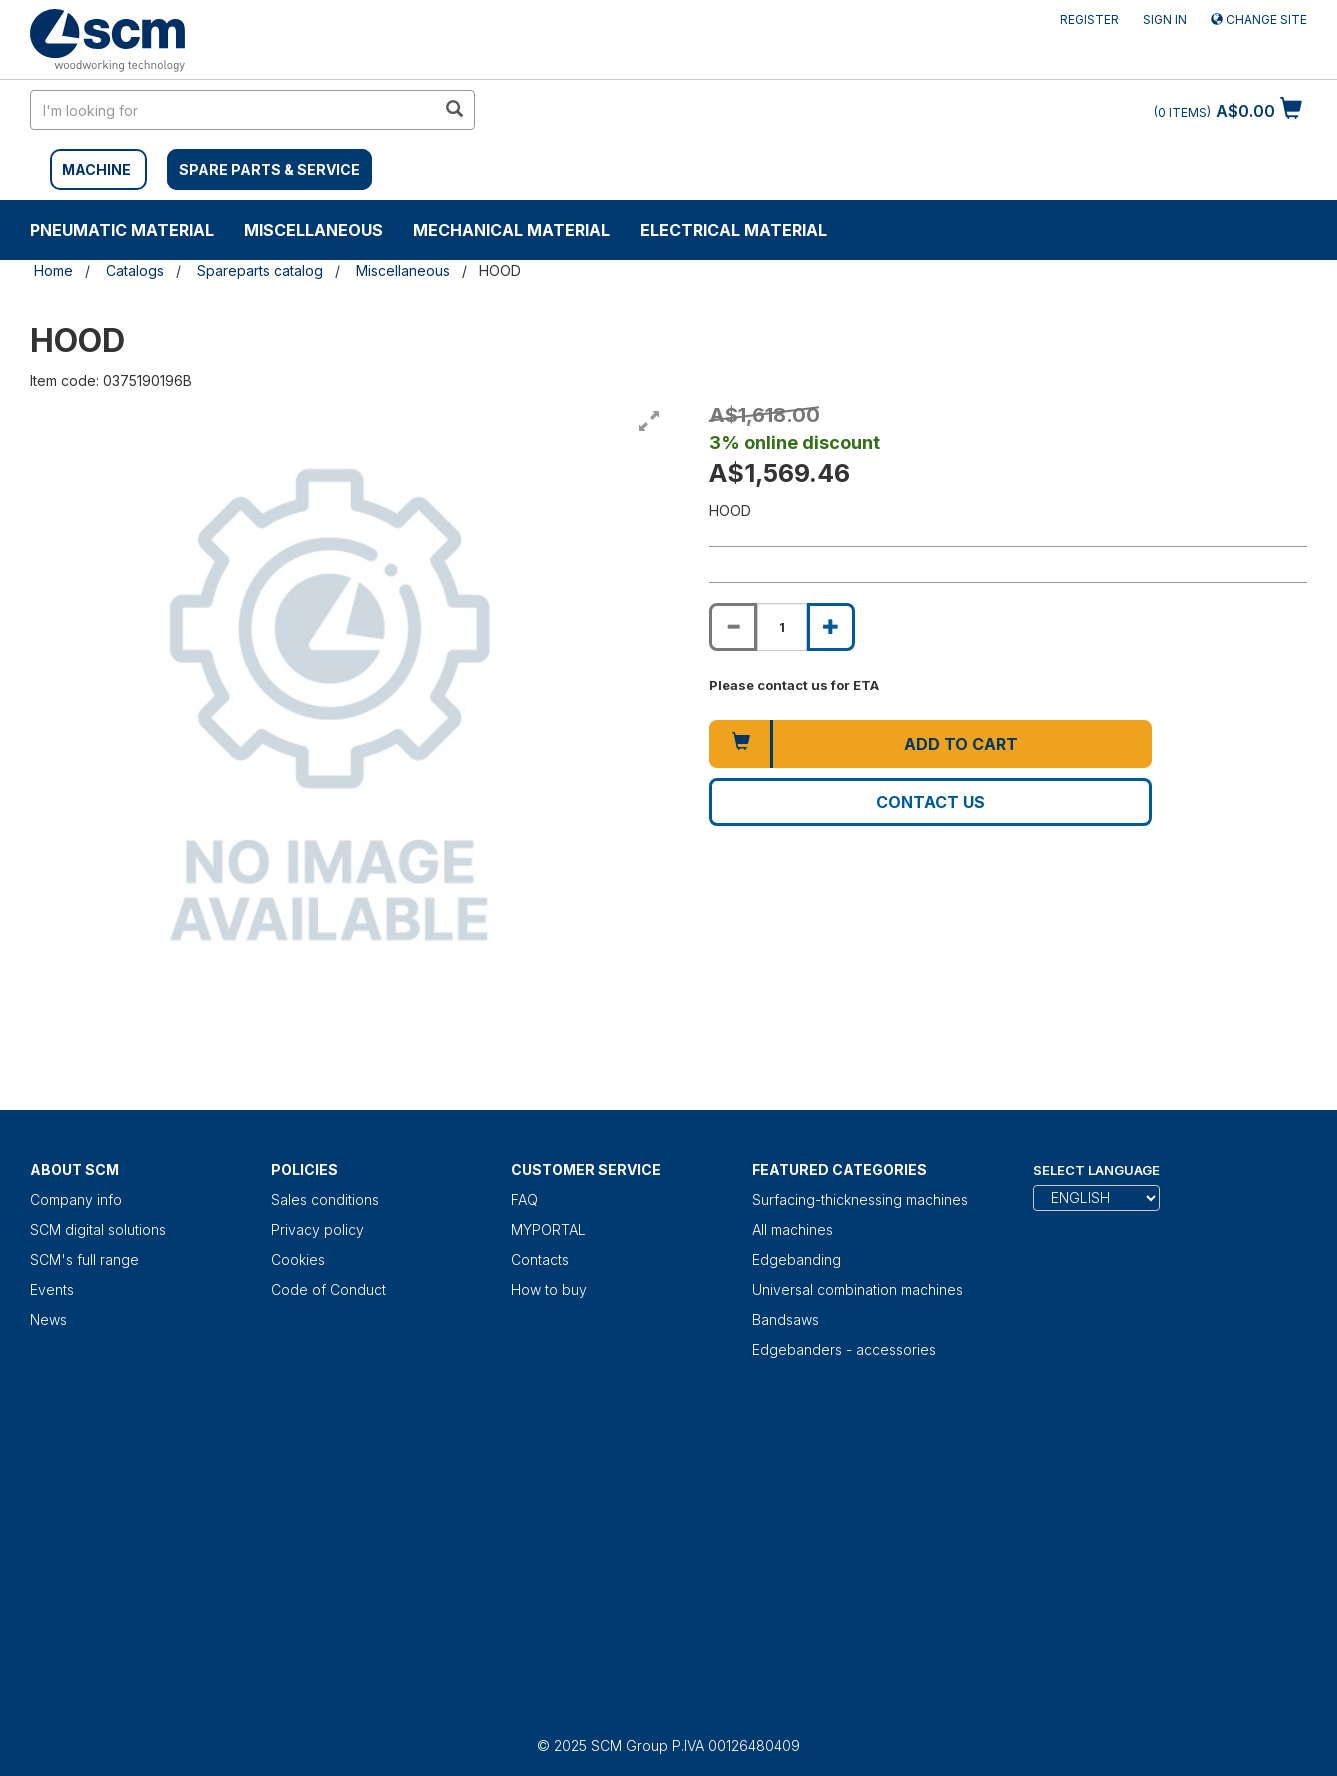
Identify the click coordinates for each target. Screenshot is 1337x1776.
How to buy (549, 1289)
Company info (76, 1199)
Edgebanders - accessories (844, 1349)
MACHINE (96, 169)
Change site (1259, 19)
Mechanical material (511, 230)
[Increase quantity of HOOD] (831, 627)
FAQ (524, 1199)
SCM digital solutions (98, 1229)
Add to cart (961, 744)
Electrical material (733, 230)
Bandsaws (785, 1319)
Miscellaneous (313, 230)
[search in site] (233, 110)
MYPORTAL (548, 1229)
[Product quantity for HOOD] (782, 627)
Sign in (1165, 19)
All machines (792, 1229)
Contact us (930, 802)
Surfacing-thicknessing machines (860, 1199)
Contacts (540, 1259)
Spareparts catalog (260, 270)
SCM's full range (84, 1259)
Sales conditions (325, 1199)
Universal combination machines (857, 1289)
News (48, 1319)
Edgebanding (796, 1259)
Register (1089, 19)
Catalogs (135, 270)
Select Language (1096, 1170)
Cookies (298, 1259)
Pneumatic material (122, 230)
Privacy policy (317, 1229)
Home (53, 270)
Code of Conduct (328, 1289)
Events (52, 1289)
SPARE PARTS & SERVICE (269, 169)
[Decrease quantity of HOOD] (733, 627)
